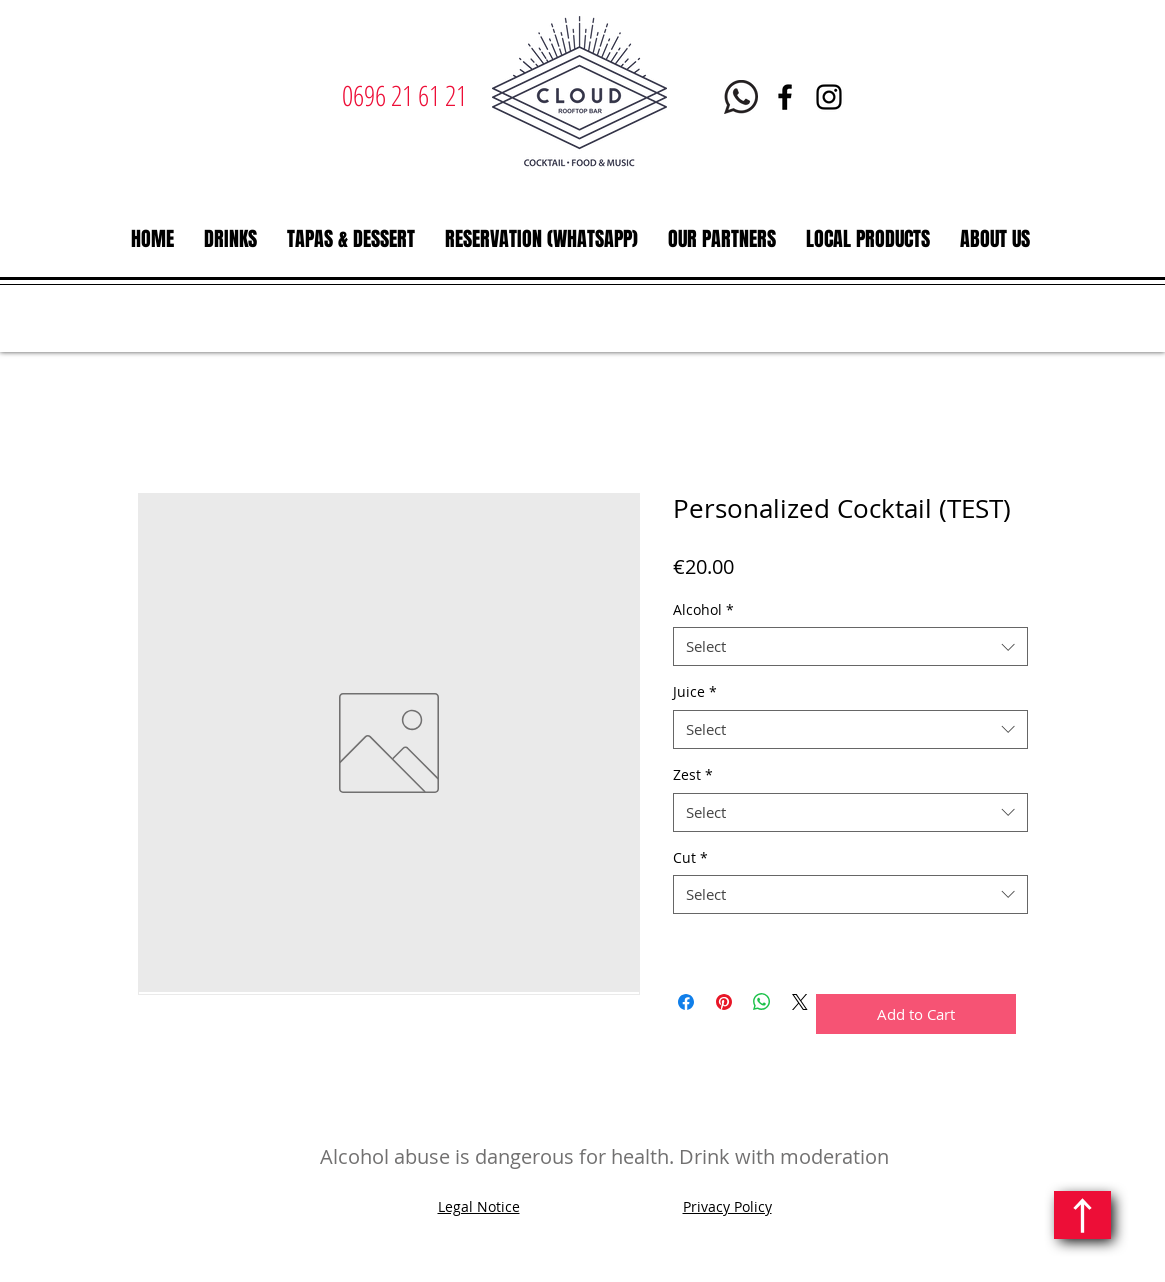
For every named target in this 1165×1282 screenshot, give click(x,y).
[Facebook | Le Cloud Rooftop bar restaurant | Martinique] (785, 97)
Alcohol (703, 609)
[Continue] (1082, 1215)
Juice (695, 691)
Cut (690, 857)
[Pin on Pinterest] (724, 1002)
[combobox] (850, 646)
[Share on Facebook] (686, 1002)
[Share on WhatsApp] (762, 1002)
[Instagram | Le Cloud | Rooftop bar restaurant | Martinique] (829, 97)
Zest (693, 774)
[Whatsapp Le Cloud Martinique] (741, 97)
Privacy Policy (727, 1206)
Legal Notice (479, 1206)
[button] (230, 239)
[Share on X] (800, 1002)
